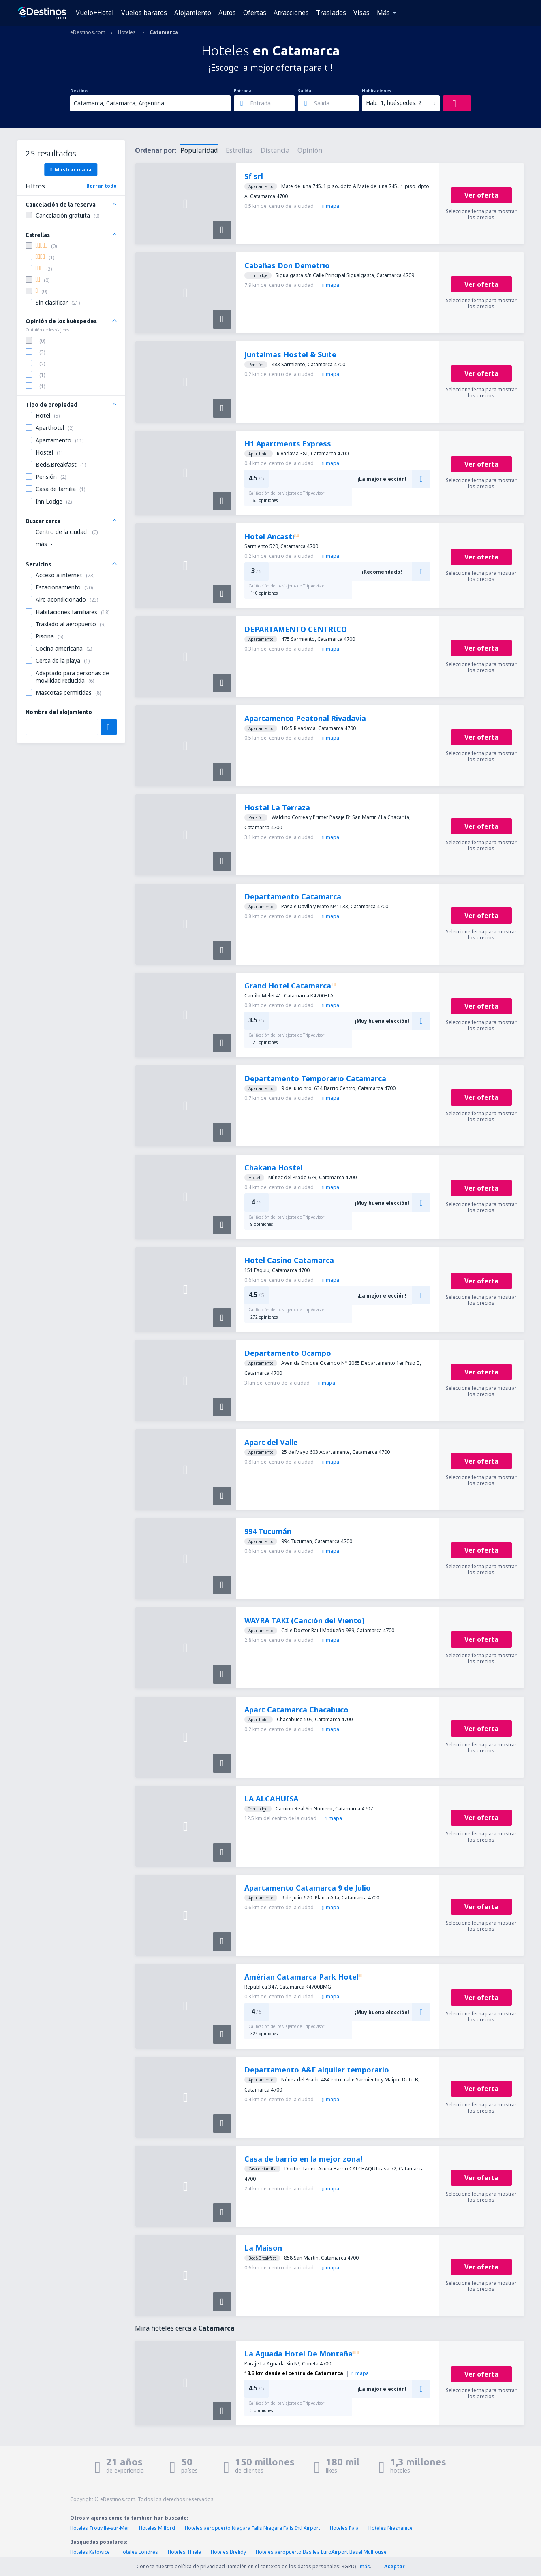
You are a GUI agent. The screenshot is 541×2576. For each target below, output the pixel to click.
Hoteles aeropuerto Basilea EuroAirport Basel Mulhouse (321, 2551)
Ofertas (254, 12)
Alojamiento (192, 12)
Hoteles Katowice (90, 2551)
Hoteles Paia (344, 2528)
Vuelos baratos (144, 12)
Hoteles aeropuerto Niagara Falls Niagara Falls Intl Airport (252, 2528)
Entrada (243, 91)
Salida (304, 91)
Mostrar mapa (70, 169)
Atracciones (291, 12)
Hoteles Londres (139, 2551)
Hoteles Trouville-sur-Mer (99, 2528)
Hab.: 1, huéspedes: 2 (393, 103)
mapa (330, 206)
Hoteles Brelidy (228, 2551)
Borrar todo (101, 185)
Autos (227, 12)
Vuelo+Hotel (95, 12)
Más (383, 12)
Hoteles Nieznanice (390, 2528)
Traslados (331, 12)
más (365, 2566)
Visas (361, 12)
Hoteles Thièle (184, 2551)
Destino (79, 91)
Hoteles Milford (157, 2528)
